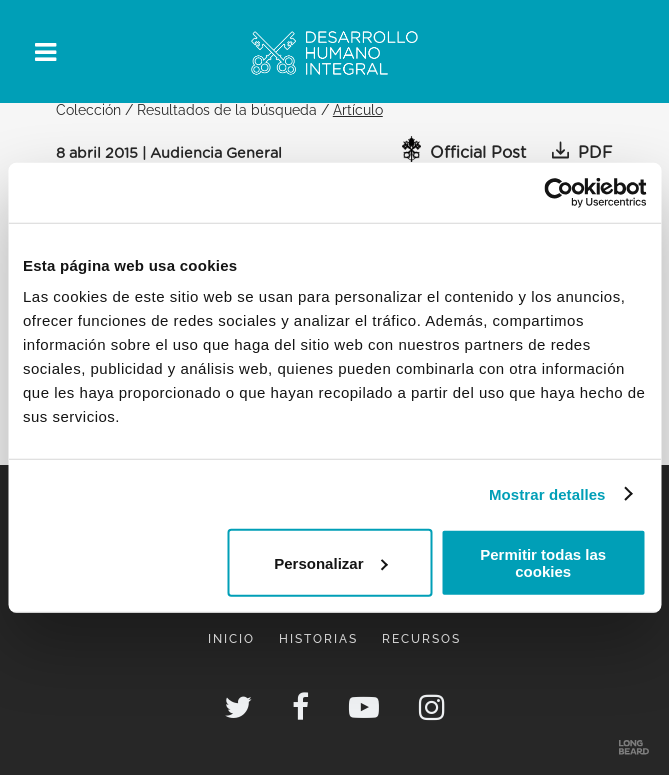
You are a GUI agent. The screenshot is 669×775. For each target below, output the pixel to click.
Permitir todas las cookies (543, 563)
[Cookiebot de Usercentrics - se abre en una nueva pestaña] (558, 192)
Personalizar (330, 562)
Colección (88, 109)
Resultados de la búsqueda (227, 109)
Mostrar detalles (547, 493)
